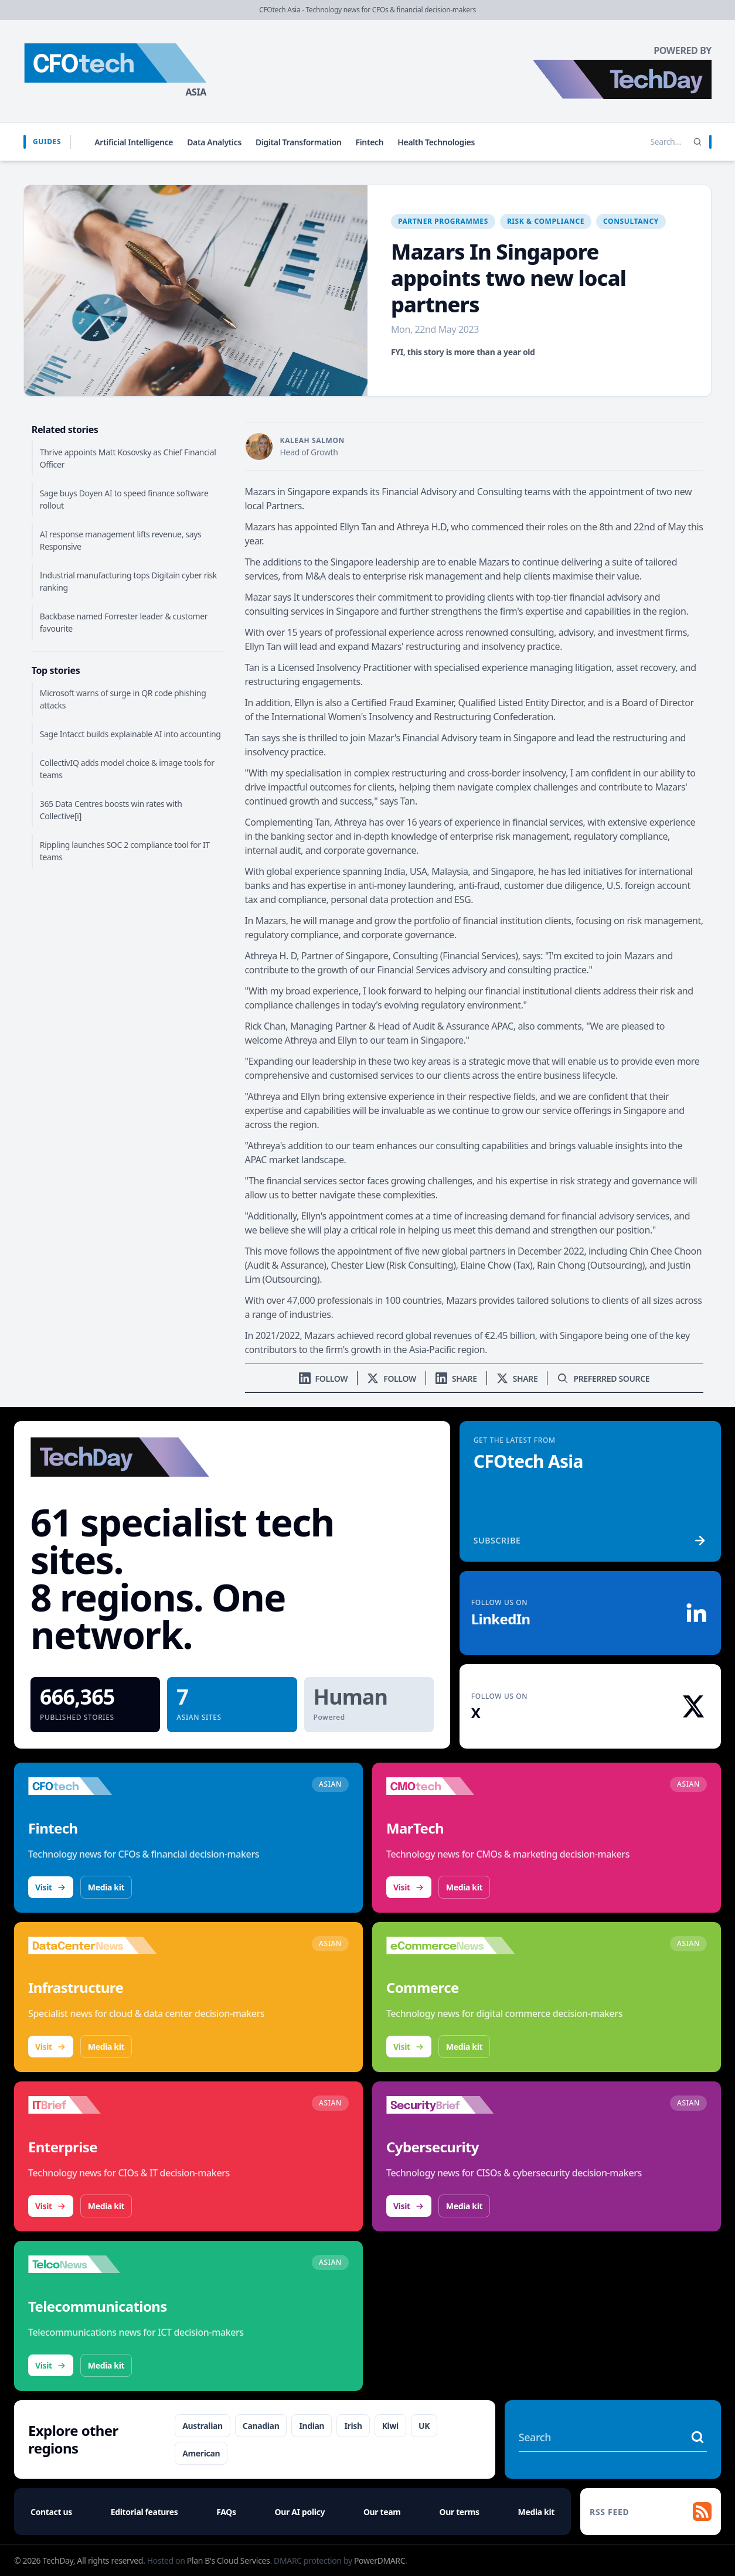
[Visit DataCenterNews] (92, 1945)
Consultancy (631, 221)
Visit (50, 1887)
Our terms (459, 2511)
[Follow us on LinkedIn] (324, 1378)
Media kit (106, 1887)
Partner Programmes (443, 221)
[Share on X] (517, 1378)
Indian (311, 2425)
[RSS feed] (650, 2511)
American (201, 2453)
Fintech (370, 142)
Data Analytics (214, 142)
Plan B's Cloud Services (228, 2560)
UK (424, 2425)
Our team (382, 2511)
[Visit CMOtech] (450, 1786)
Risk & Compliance (545, 221)
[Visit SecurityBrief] (450, 2104)
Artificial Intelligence (133, 142)
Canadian (261, 2425)
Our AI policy (300, 2511)
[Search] (697, 142)
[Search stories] (641, 142)
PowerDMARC (379, 2560)
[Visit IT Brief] (92, 2104)
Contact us (51, 2511)
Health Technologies (436, 142)
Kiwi (390, 2425)
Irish (353, 2425)
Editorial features (144, 2511)
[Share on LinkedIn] (456, 1378)
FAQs (226, 2511)
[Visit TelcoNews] (92, 2264)
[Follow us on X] (392, 1378)
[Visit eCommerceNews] (450, 1945)
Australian (202, 2425)
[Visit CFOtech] (92, 1786)
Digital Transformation (299, 142)
